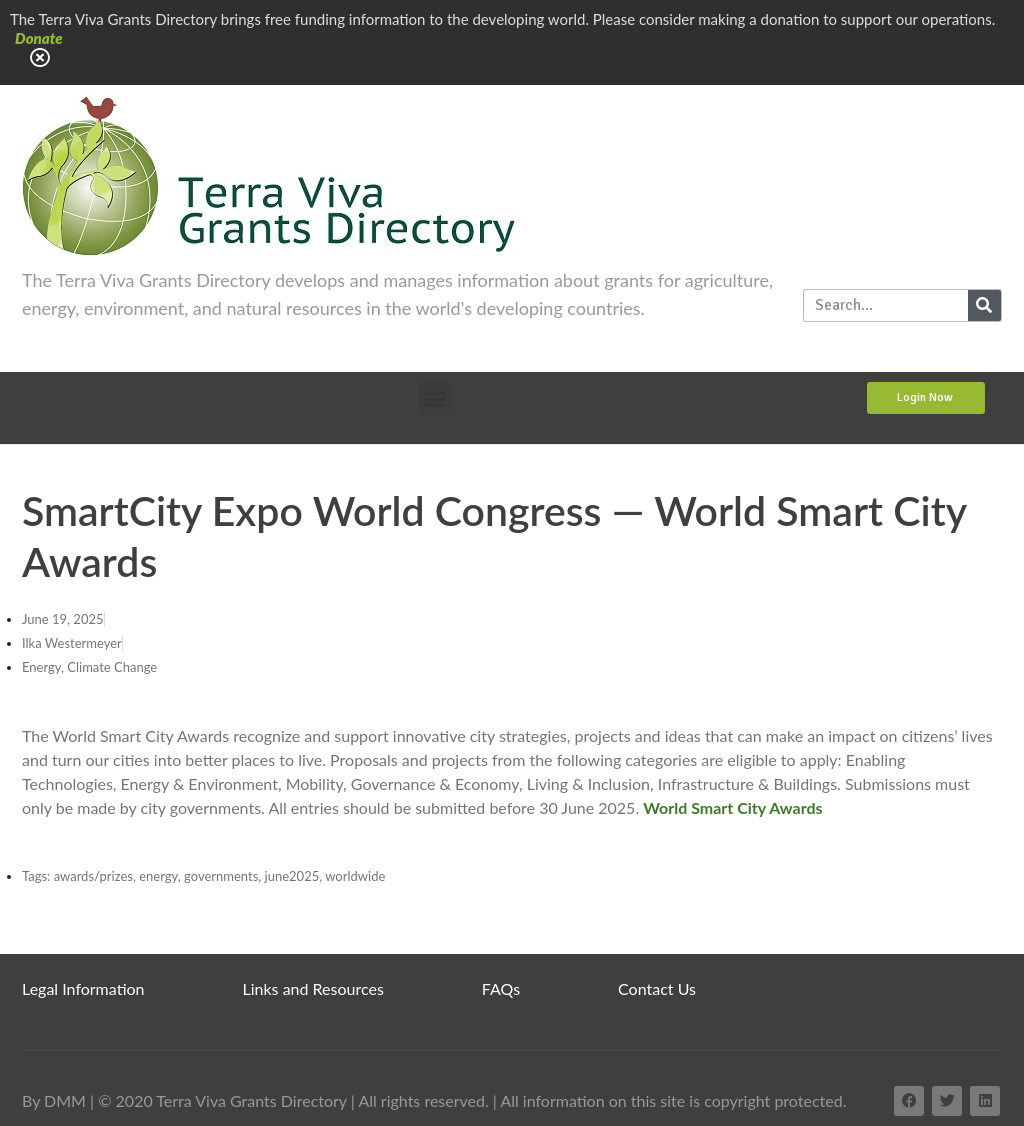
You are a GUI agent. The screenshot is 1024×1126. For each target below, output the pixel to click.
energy (158, 876)
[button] (434, 398)
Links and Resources (313, 988)
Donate (39, 38)
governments (221, 876)
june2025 (292, 876)
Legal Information (83, 988)
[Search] (984, 305)
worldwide (355, 876)
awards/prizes (93, 876)
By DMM (54, 1100)
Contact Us (657, 988)
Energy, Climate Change (89, 667)
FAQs (501, 988)
